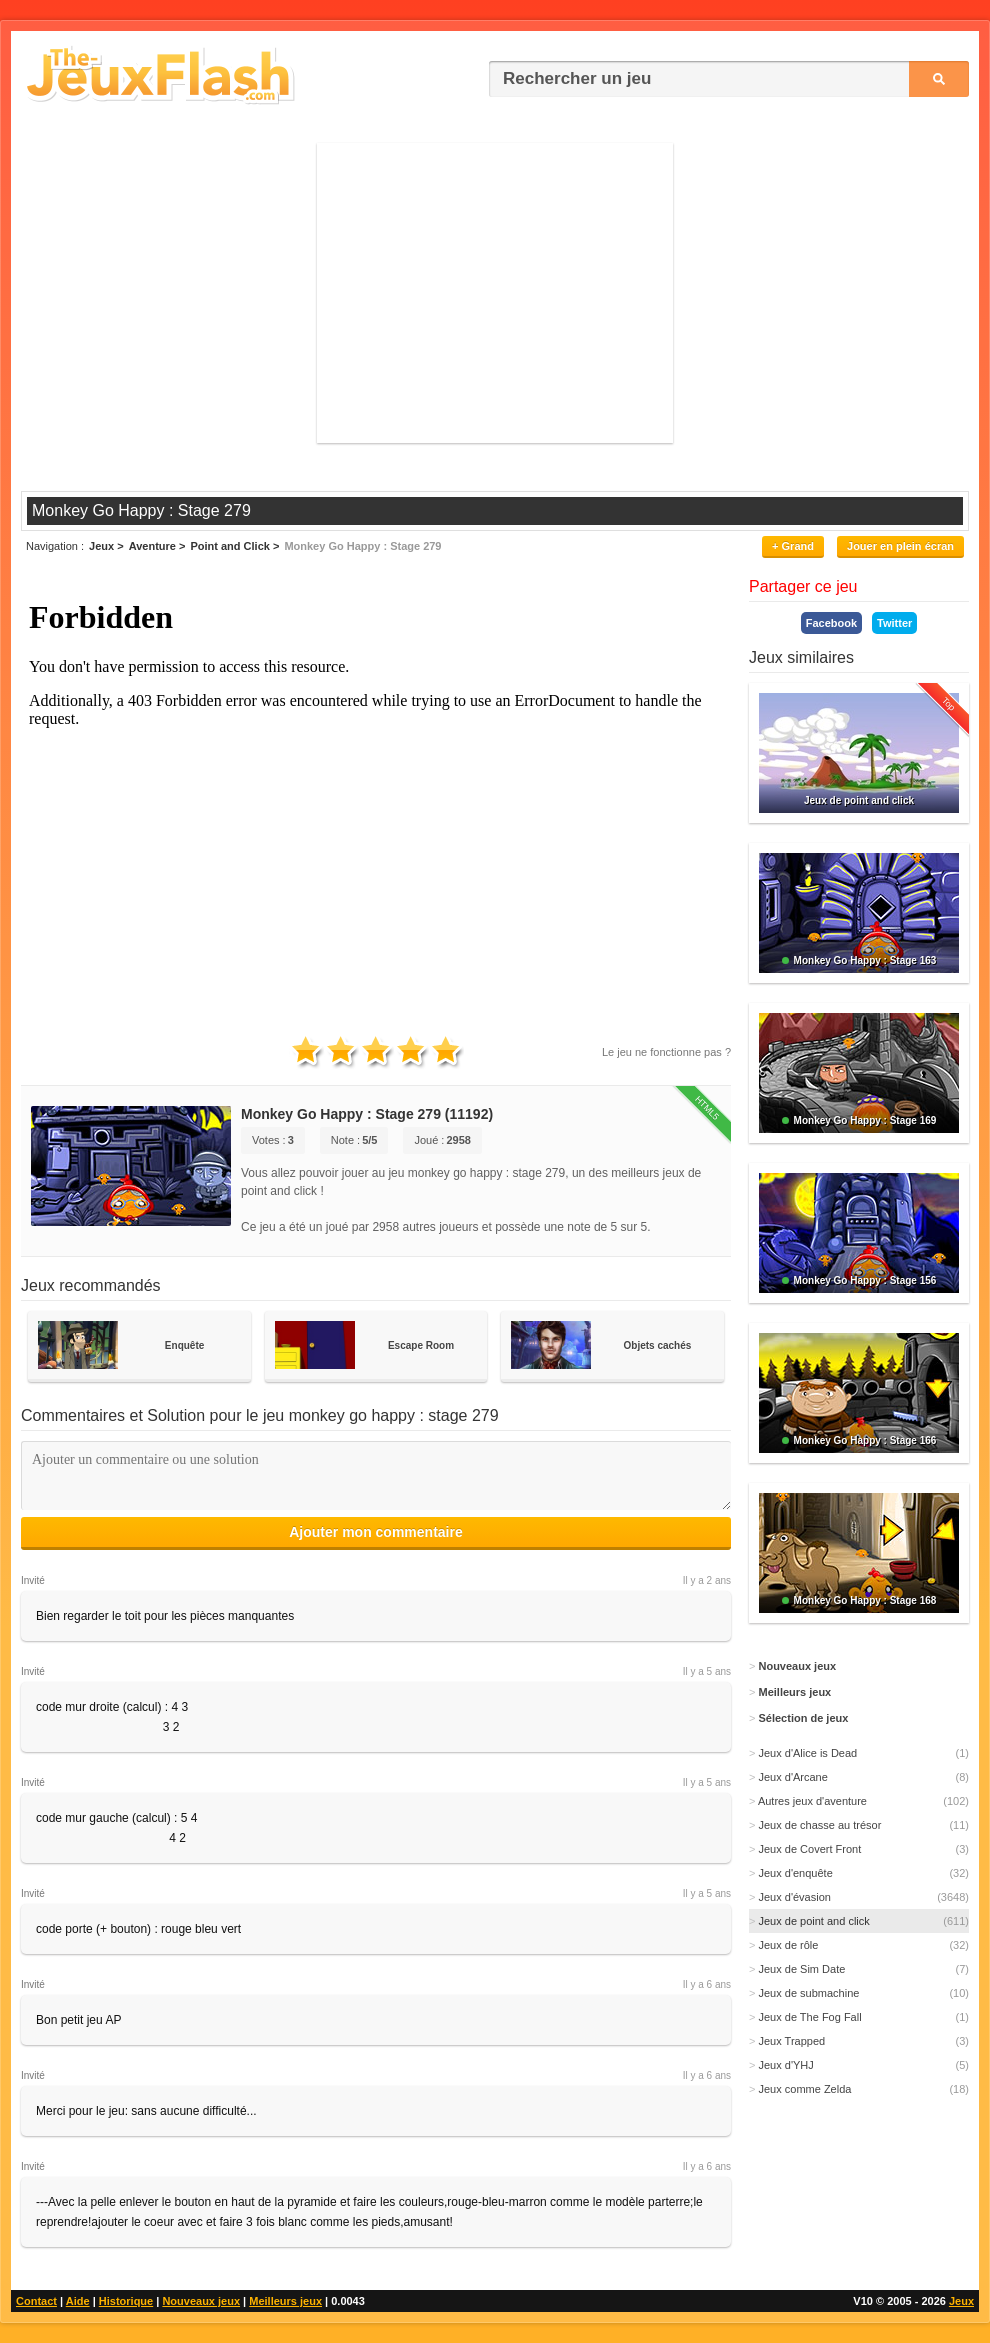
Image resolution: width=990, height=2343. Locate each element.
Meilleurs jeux (285, 2301)
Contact (36, 2301)
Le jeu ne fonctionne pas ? (666, 1052)
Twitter (894, 623)
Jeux (961, 2301)
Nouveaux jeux (201, 2301)
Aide (78, 2301)
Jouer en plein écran (900, 546)
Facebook (831, 623)
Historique (126, 2301)
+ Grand (793, 546)
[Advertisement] (495, 293)
